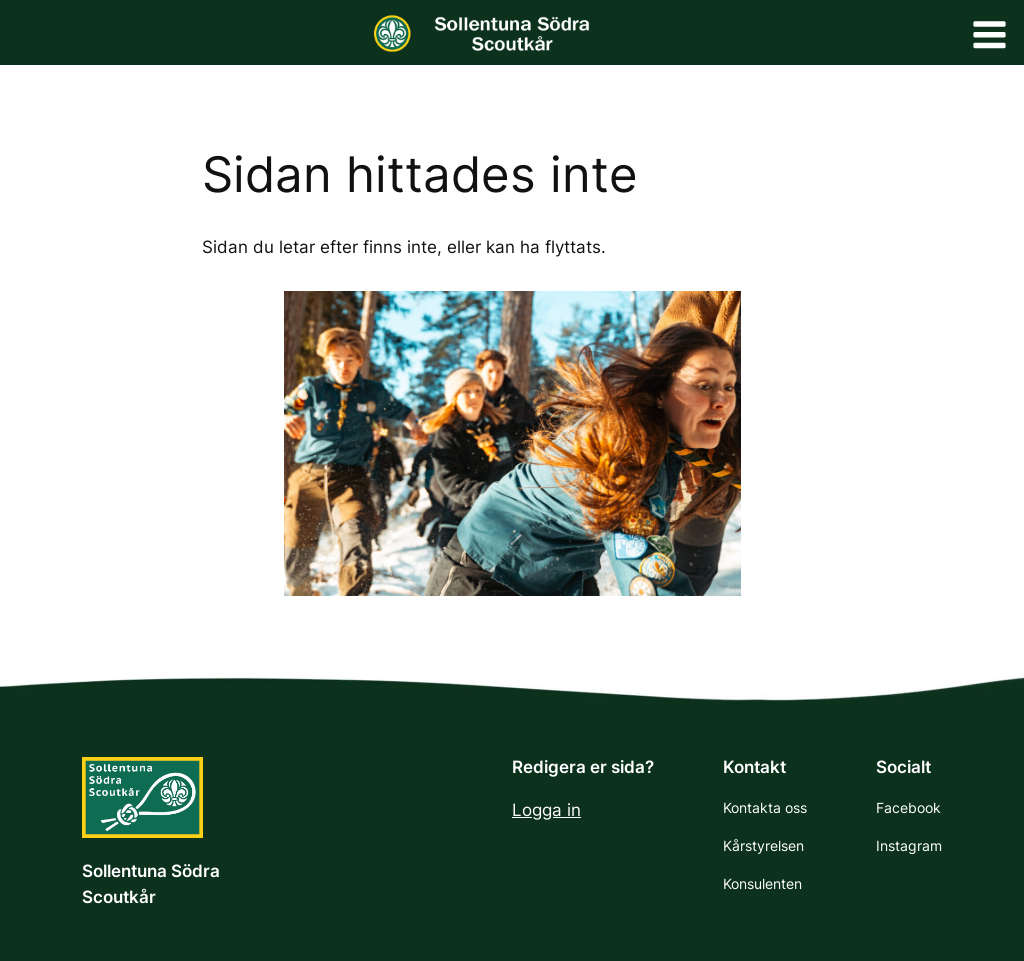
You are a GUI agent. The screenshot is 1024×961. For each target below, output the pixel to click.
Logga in (546, 810)
